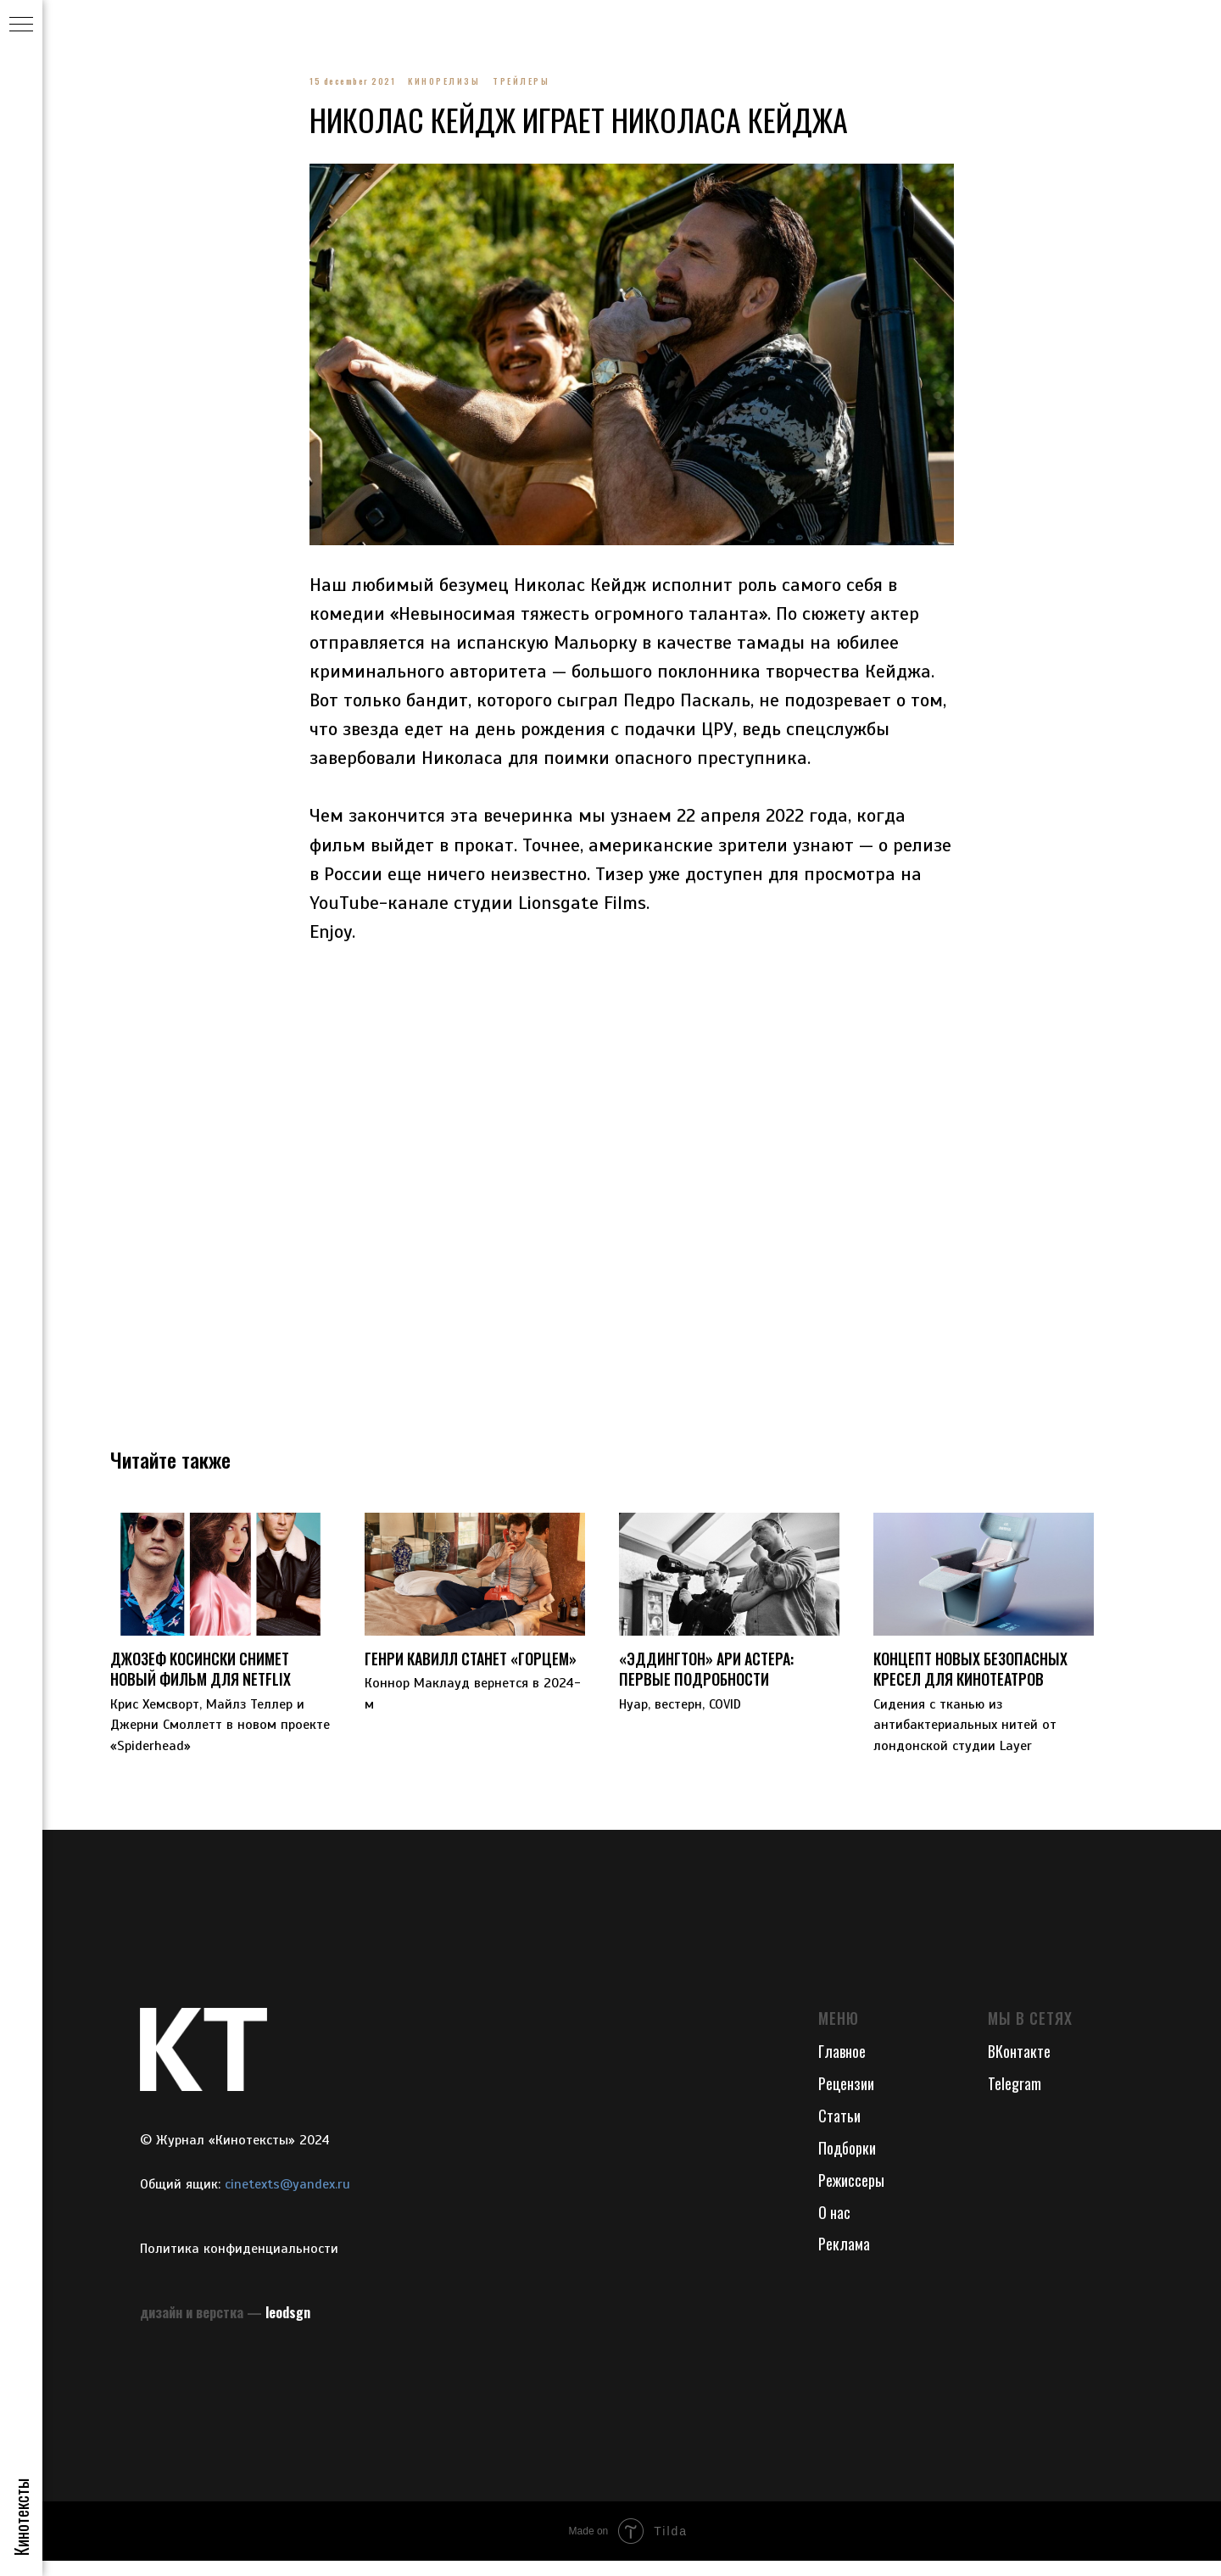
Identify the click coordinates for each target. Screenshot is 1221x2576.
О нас (834, 2227)
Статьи (839, 2131)
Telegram (1014, 2099)
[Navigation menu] (21, 25)
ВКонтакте (1019, 2067)
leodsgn (287, 2327)
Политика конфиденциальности (239, 2264)
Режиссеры (851, 2195)
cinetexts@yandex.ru (287, 2199)
